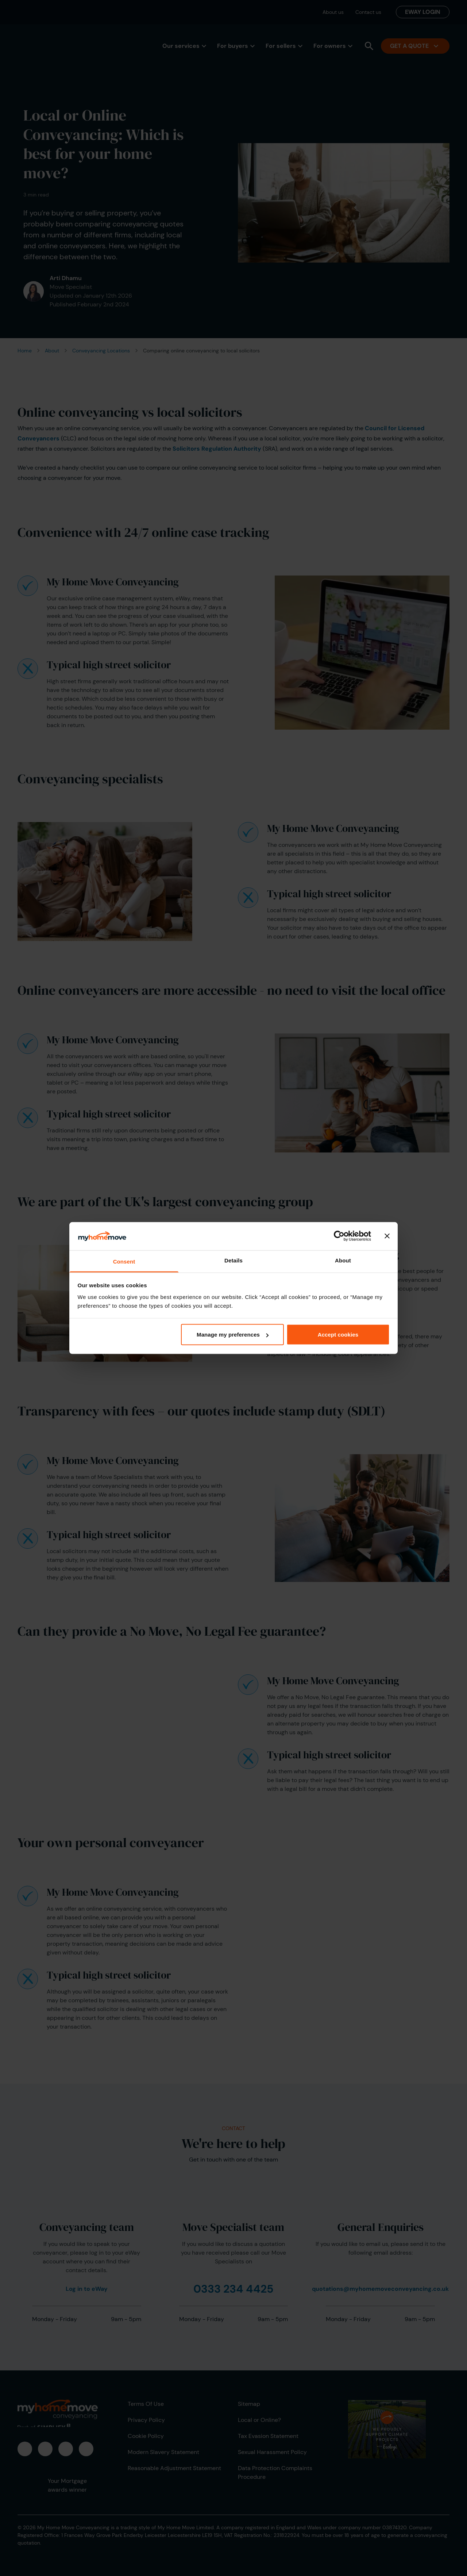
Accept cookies (338, 1334)
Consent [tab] (124, 1261)
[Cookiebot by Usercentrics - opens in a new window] (339, 1236)
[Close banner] (387, 1236)
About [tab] (343, 1260)
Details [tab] (233, 1260)
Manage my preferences (233, 1334)
